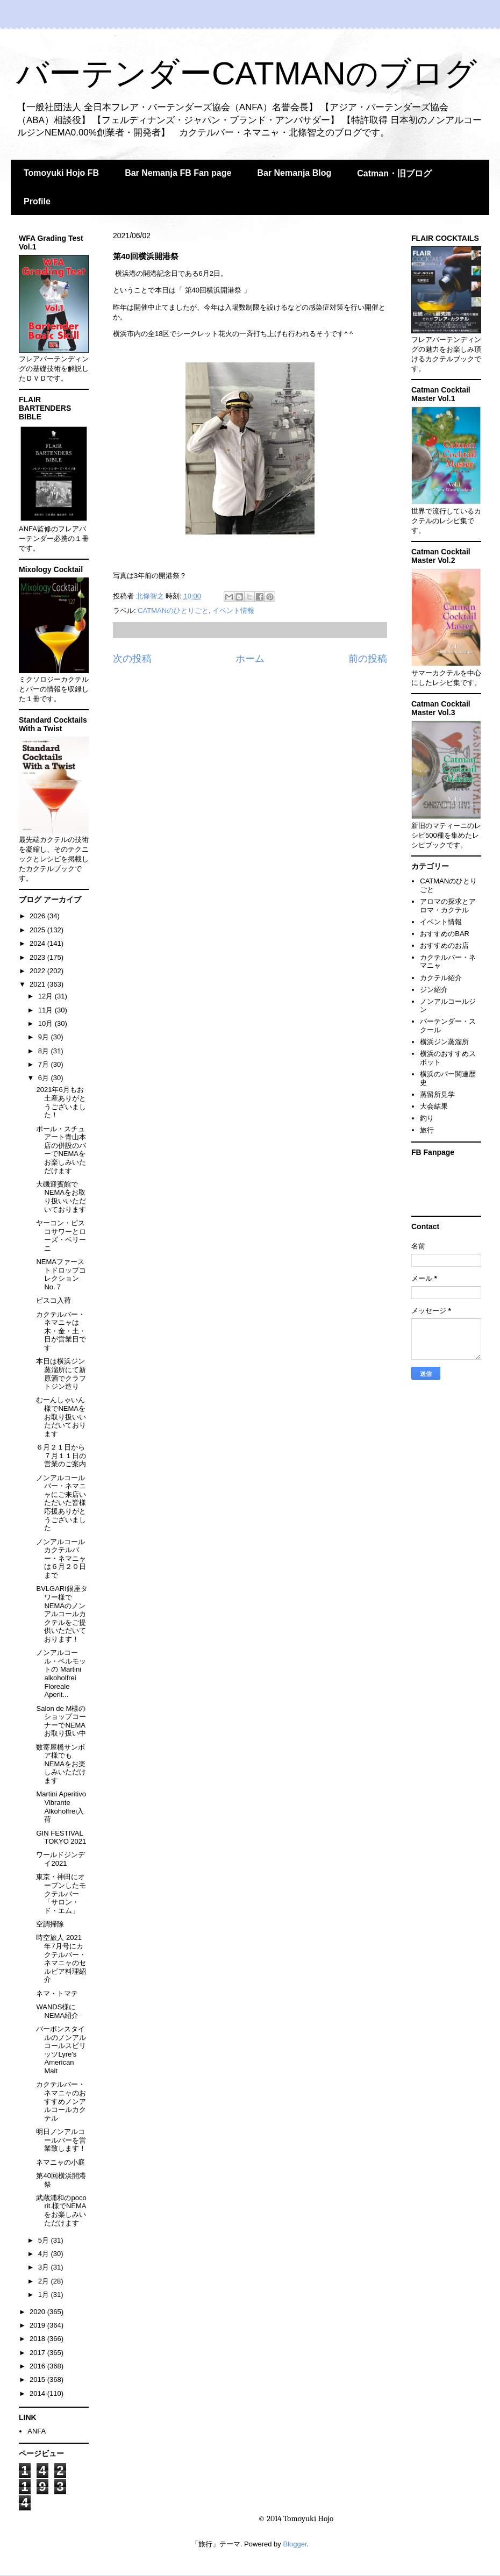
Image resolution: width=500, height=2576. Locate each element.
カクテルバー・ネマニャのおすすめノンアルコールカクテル (61, 2101)
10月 (46, 1023)
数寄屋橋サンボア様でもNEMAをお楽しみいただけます (61, 1764)
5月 (44, 2240)
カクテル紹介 (441, 978)
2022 (38, 971)
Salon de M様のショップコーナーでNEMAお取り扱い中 (61, 1721)
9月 (44, 1037)
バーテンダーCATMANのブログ (246, 73)
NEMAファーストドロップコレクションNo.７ (61, 1274)
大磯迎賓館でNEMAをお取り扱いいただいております (61, 1197)
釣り (427, 1118)
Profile (37, 201)
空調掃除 (50, 1924)
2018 (38, 2339)
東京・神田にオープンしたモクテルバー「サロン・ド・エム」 (61, 1893)
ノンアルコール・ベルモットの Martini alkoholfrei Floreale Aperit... (61, 1674)
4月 (44, 2254)
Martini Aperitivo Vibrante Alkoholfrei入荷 (60, 1806)
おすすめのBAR (444, 934)
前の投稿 (367, 658)
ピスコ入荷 (53, 1300)
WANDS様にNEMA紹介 (57, 2011)
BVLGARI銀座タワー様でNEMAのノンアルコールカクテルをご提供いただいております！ (61, 1614)
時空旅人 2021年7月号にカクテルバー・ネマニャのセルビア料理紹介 (61, 1958)
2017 (38, 2353)
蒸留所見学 (437, 1094)
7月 (44, 1064)
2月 (44, 2281)
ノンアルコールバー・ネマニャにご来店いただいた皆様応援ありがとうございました (61, 1503)
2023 (38, 957)
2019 (38, 2325)
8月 (44, 1051)
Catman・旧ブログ (394, 173)
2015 (38, 2379)
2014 (38, 2393)
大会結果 (434, 1106)
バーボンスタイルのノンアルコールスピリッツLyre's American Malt (61, 2050)
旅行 (427, 1130)
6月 (44, 1078)
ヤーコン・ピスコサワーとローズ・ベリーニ (61, 1235)
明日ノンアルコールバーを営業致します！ (61, 2140)
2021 (38, 984)
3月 (44, 2267)
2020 (38, 2312)
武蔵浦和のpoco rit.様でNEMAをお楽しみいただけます (61, 2210)
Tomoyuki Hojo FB (61, 172)
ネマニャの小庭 (60, 2162)
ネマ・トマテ (57, 1993)
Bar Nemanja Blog (294, 172)
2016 (38, 2366)
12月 (46, 996)
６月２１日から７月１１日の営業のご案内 (61, 1455)
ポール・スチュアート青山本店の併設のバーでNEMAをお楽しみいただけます (61, 1150)
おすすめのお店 (444, 945)
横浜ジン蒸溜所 (444, 1042)
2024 (38, 943)
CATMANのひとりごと (173, 610)
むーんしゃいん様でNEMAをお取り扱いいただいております (61, 1416)
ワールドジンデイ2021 (60, 1859)
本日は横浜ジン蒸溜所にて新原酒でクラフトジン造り (61, 1373)
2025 (38, 930)
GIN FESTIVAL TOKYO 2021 (61, 1837)
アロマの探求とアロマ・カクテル (448, 905)
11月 (46, 1010)
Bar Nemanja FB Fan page (178, 172)
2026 (38, 916)
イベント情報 (233, 610)
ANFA (36, 2431)
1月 (44, 2294)
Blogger (294, 2544)
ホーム (250, 658)
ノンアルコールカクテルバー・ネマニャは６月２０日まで (61, 1558)
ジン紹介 (434, 990)
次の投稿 (132, 658)
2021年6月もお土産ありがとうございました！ (61, 1102)
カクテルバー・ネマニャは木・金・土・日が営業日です (61, 1331)
